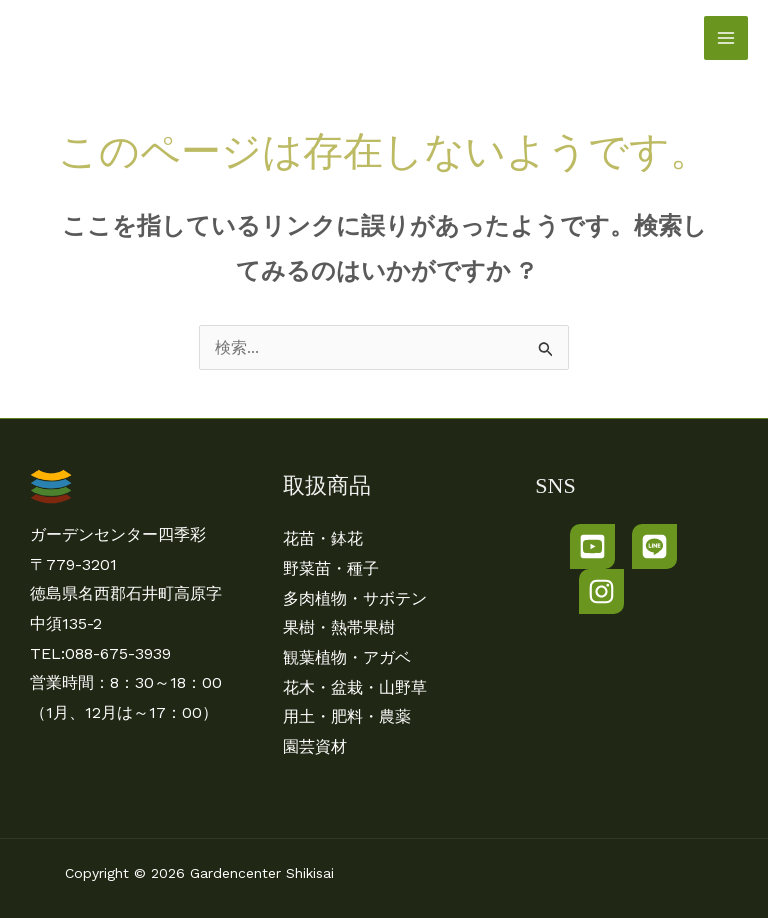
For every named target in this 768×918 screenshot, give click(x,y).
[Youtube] (592, 546)
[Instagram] (601, 591)
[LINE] (654, 546)
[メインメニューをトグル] (726, 38)
